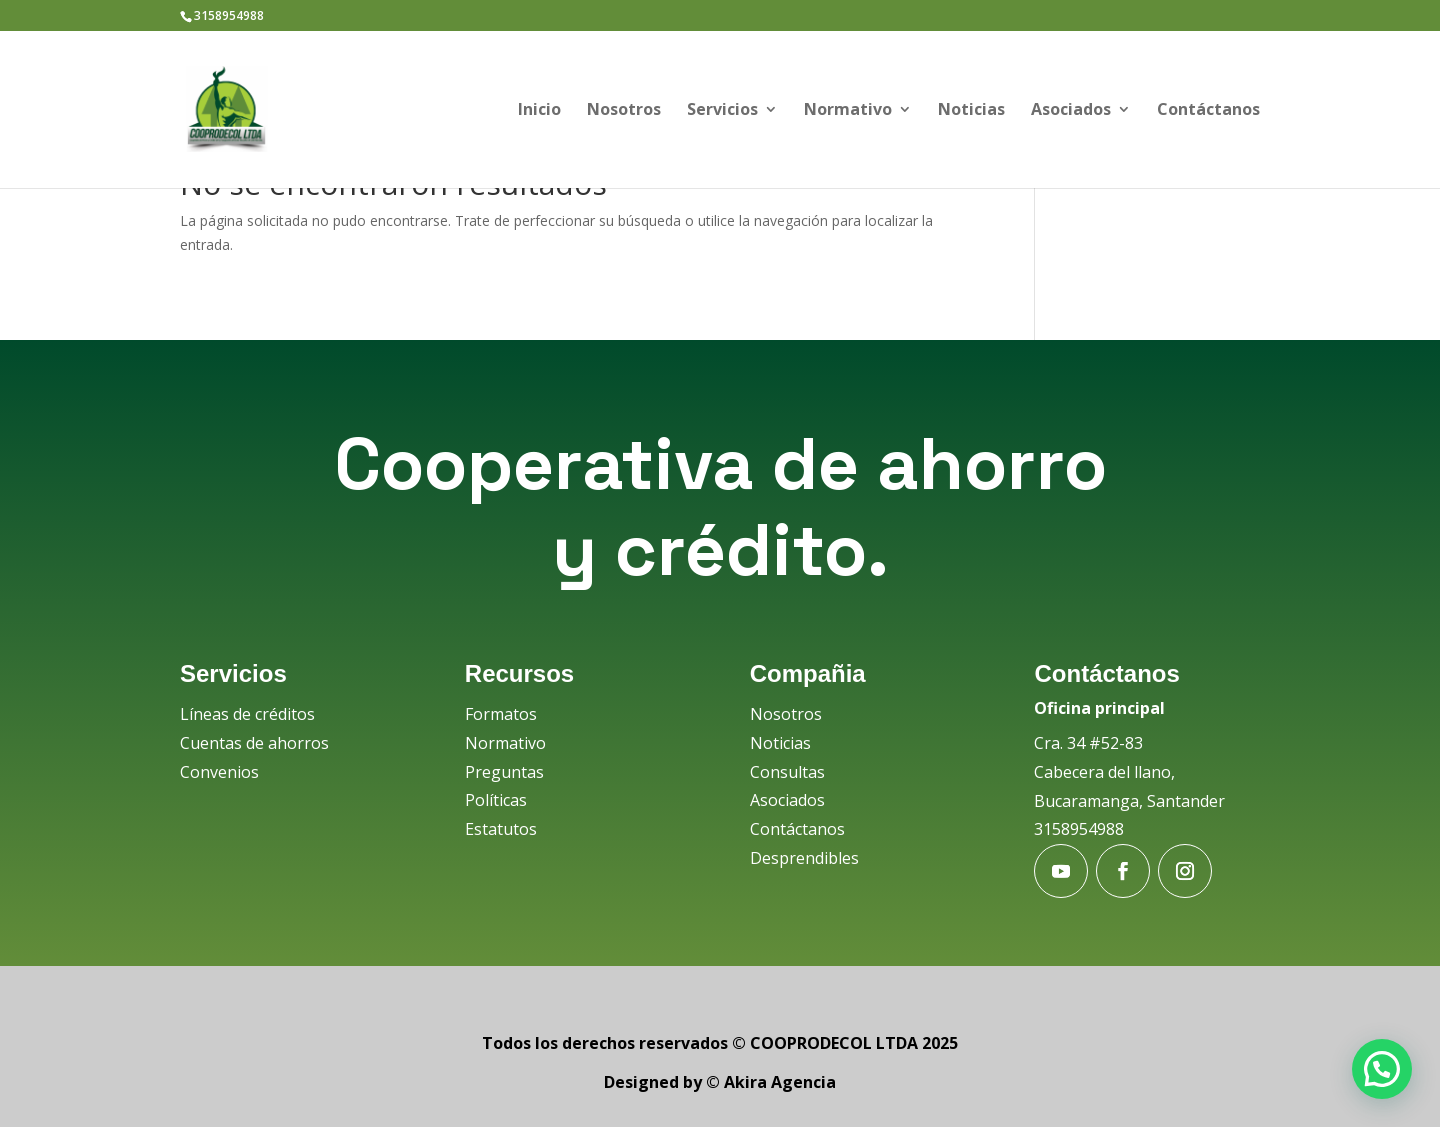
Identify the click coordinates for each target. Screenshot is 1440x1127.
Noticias (971, 111)
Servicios (722, 111)
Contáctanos (1208, 111)
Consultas (787, 772)
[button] (1382, 1069)
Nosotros (624, 111)
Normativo (848, 111)
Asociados (1071, 111)
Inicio (539, 111)
